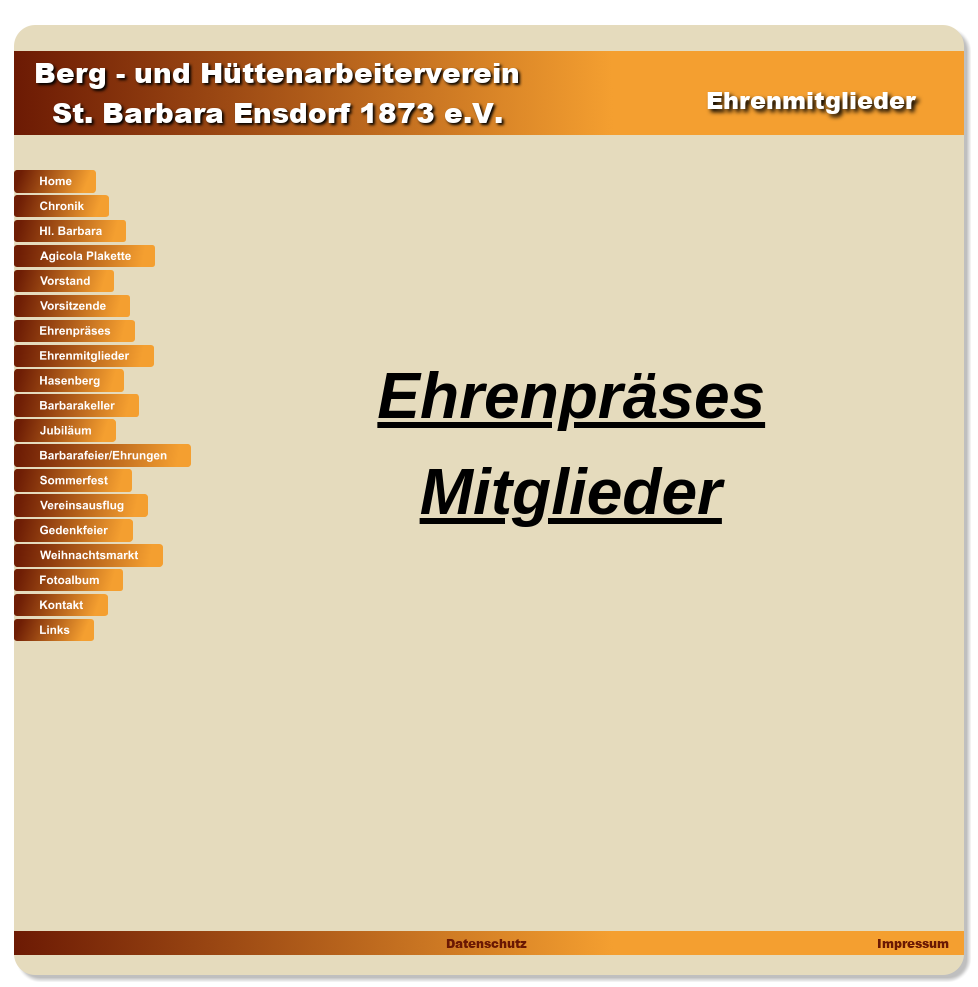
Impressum (911, 943)
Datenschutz (485, 943)
